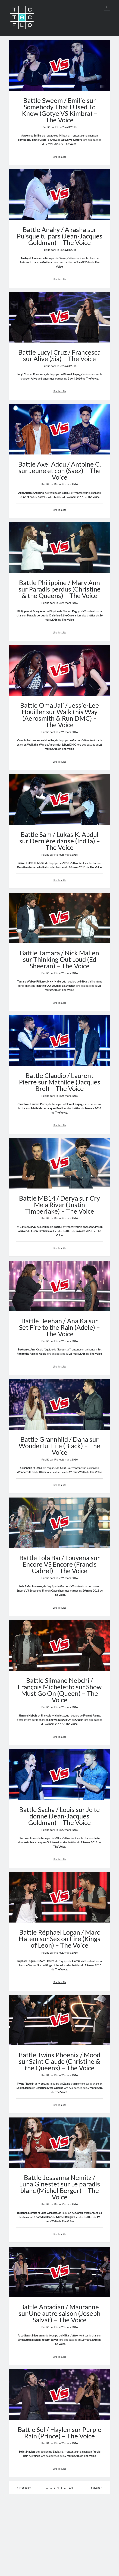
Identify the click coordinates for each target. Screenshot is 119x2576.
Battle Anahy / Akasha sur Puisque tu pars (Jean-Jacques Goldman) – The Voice (59, 194)
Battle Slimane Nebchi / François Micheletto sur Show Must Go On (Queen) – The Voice (59, 1645)
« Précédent (24, 2487)
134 (70, 2487)
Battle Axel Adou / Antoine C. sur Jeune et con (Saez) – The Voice (59, 429)
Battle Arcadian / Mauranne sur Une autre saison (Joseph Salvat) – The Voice (59, 2272)
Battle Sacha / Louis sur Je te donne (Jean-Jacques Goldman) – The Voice (59, 1774)
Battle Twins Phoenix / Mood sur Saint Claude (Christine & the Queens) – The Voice (59, 2020)
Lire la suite (59, 156)
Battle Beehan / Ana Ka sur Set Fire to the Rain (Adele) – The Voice (59, 1286)
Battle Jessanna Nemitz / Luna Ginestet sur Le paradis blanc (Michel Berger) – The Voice (59, 2142)
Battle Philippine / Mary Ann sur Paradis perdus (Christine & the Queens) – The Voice (59, 547)
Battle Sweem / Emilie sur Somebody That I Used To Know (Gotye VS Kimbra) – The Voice (59, 65)
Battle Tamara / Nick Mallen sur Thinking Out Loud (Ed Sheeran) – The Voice (59, 918)
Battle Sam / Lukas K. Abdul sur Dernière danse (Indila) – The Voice (59, 799)
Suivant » (96, 2487)
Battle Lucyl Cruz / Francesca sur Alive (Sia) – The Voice (59, 317)
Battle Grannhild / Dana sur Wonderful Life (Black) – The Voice (59, 1404)
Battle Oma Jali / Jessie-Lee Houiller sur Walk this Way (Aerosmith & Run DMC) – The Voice (59, 670)
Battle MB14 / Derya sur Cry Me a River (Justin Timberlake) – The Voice (59, 1163)
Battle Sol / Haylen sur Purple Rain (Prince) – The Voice (59, 2394)
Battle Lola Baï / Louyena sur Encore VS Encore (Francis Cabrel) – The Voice (59, 1523)
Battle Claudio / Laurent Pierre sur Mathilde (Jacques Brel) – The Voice (59, 1040)
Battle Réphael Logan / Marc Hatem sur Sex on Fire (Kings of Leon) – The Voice (59, 1897)
